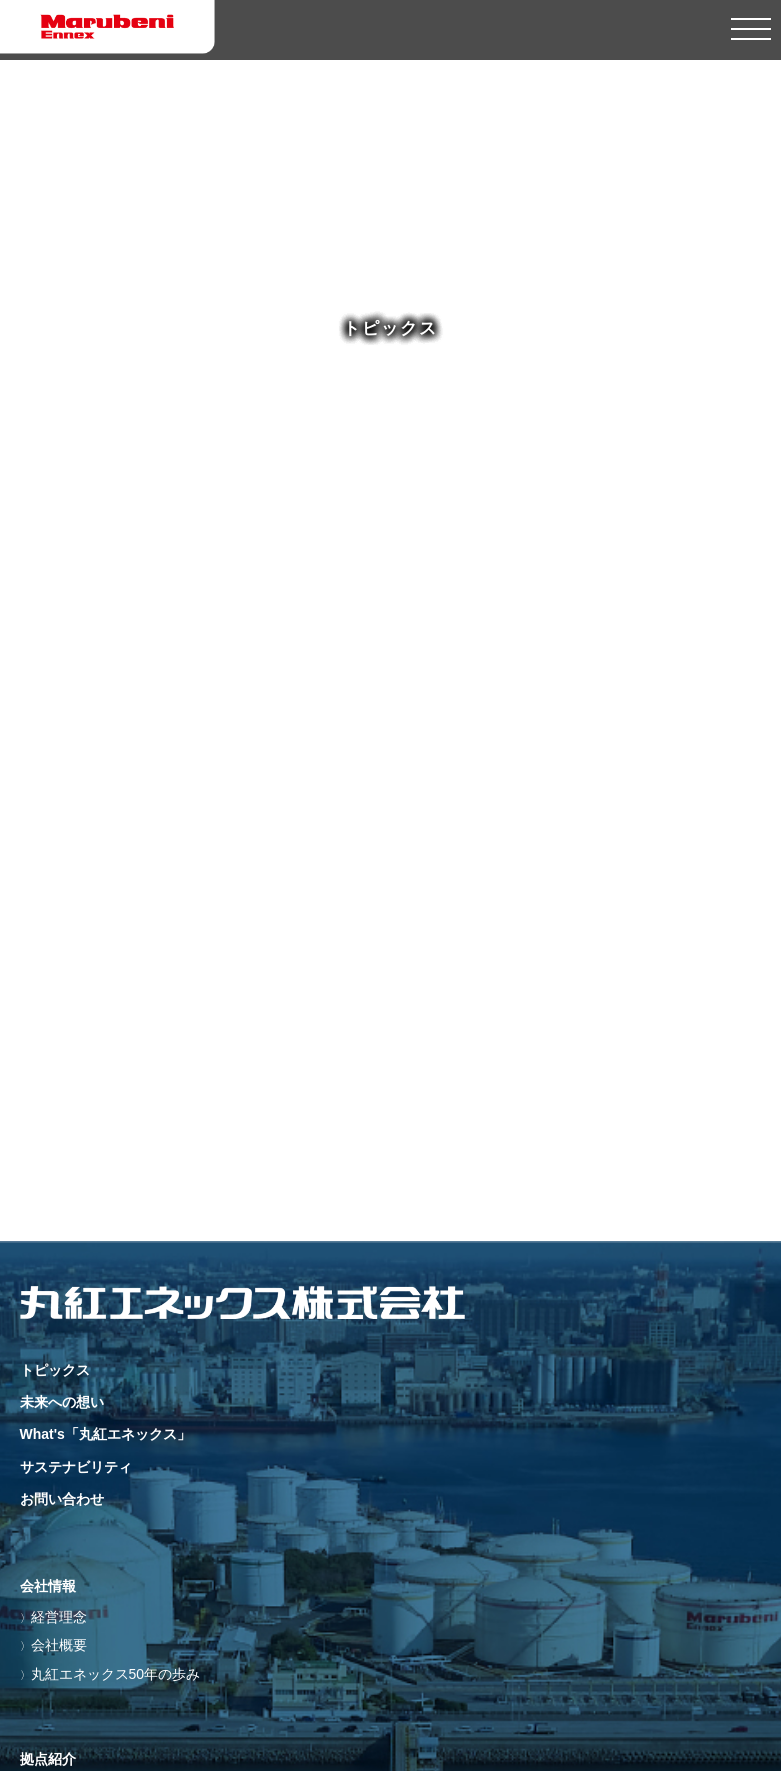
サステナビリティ (76, 1467)
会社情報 (48, 1586)
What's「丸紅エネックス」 (105, 1434)
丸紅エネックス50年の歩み (116, 1674)
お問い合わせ (62, 1499)
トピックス (55, 1370)
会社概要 (59, 1645)
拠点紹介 (48, 1759)
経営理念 (59, 1617)
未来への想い (62, 1402)
